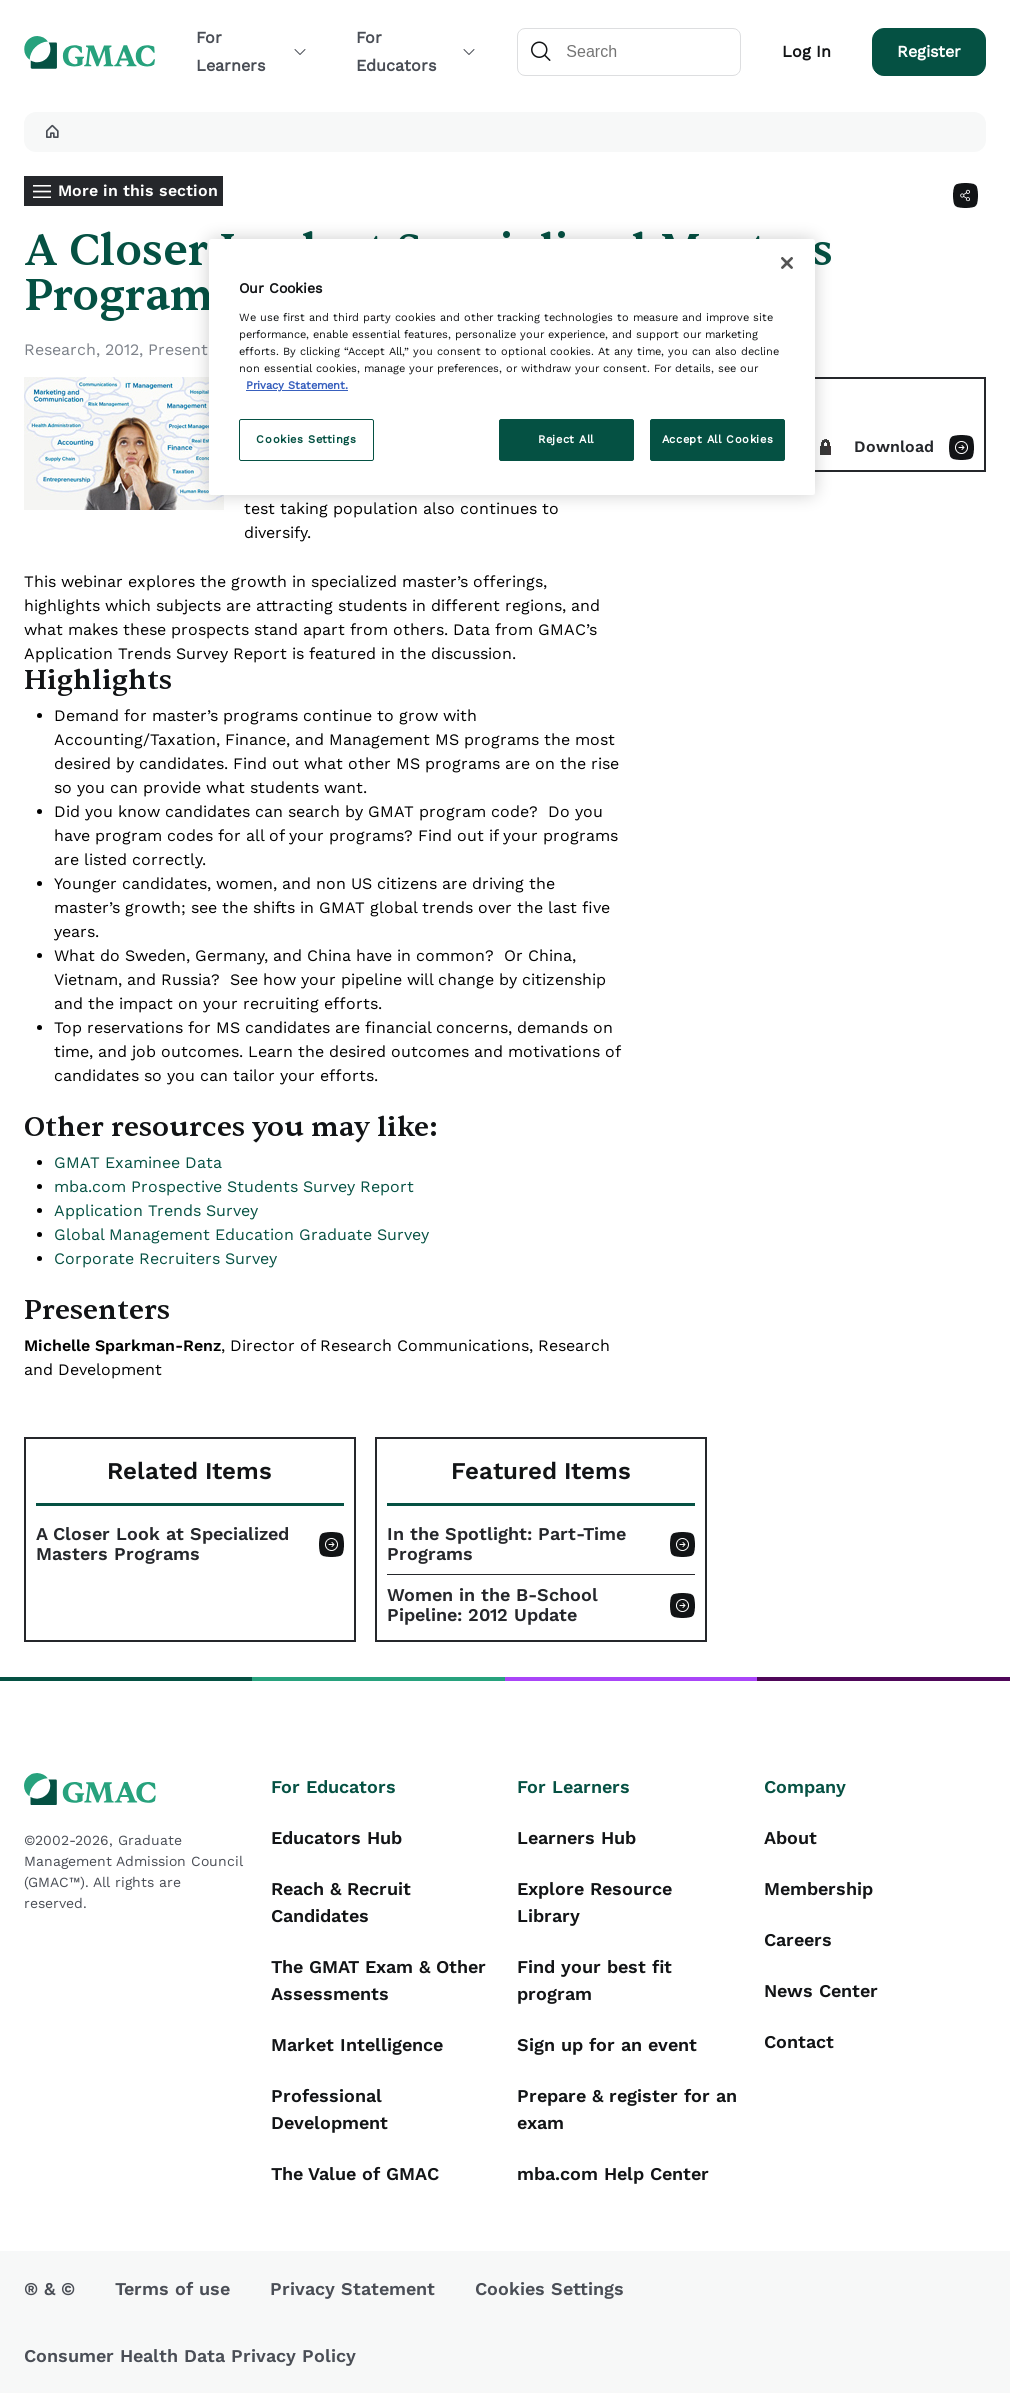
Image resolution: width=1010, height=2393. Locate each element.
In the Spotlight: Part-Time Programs (506, 1544)
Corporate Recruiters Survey (165, 1258)
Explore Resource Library (594, 1902)
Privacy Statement (352, 2288)
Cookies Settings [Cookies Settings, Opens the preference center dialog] (306, 439)
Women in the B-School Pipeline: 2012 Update (492, 1605)
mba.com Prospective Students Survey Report (234, 1186)
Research (60, 349)
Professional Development (329, 2109)
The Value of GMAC (355, 2173)
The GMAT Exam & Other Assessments (378, 1980)
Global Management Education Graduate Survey (241, 1234)
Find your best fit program (594, 1980)
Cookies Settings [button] (549, 2288)
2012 (122, 349)
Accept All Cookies (717, 439)
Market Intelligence (357, 2044)
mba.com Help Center (613, 2173)
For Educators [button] (417, 51)
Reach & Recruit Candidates (341, 1902)
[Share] (965, 195)
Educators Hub (336, 1837)
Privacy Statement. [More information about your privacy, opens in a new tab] (297, 385)
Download (894, 446)
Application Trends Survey (156, 1210)
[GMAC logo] (135, 1789)
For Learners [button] (252, 51)
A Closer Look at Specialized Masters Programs (162, 1544)
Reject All (566, 439)
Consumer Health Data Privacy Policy (190, 2355)
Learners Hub (576, 1837)
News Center (821, 1990)
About (790, 1837)
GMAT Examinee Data (138, 1162)
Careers (798, 1939)
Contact (799, 2041)
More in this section (138, 190)
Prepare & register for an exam (627, 2109)
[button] (52, 132)
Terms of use (172, 2288)
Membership (818, 1888)
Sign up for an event (607, 2044)
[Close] (787, 263)
